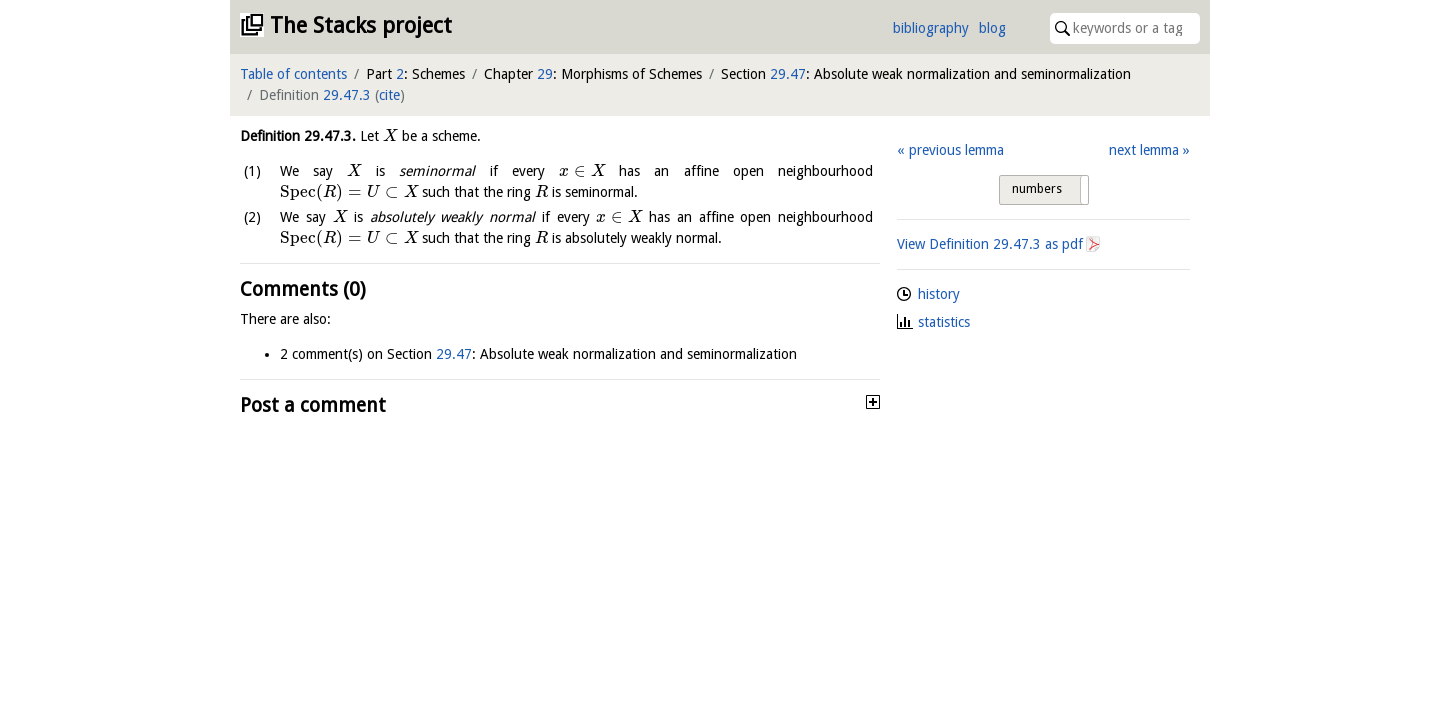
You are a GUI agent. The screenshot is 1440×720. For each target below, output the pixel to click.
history (939, 294)
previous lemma (956, 150)
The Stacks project (361, 25)
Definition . (298, 136)
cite (389, 95)
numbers (1037, 189)
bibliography (931, 28)
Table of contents (293, 74)
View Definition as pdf (990, 244)
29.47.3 (347, 95)
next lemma (1144, 150)
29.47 (788, 74)
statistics (944, 322)
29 (545, 74)
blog (992, 28)
